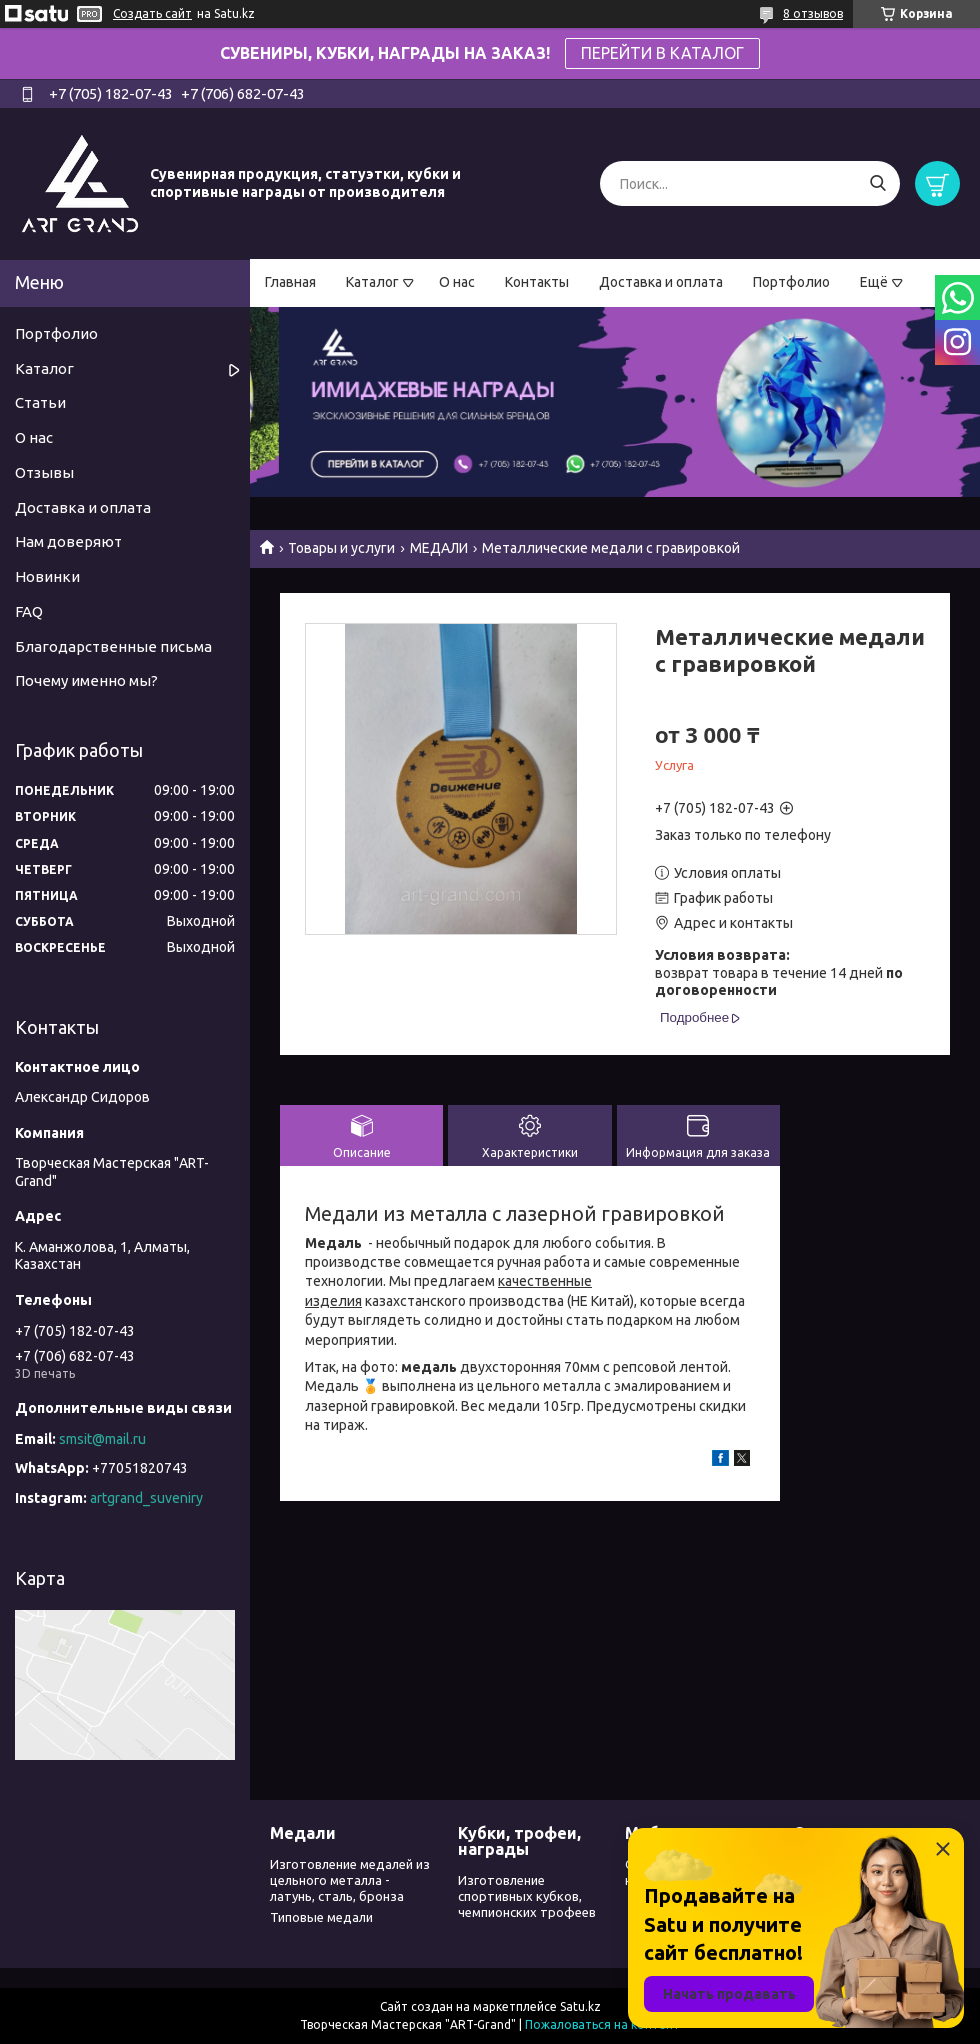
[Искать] (877, 183)
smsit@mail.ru (102, 1439)
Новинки (47, 576)
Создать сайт (152, 13)
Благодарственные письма (113, 646)
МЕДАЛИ (439, 548)
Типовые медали (321, 1917)
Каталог (372, 282)
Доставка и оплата (661, 282)
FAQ (29, 611)
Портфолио (791, 282)
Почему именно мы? (86, 680)
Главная (290, 282)
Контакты (537, 282)
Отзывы (44, 472)
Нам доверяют (68, 541)
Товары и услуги (341, 548)
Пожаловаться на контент (602, 2024)
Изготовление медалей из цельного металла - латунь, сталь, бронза (350, 1880)
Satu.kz (580, 2006)
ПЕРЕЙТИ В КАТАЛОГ (662, 53)
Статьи (40, 402)
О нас (457, 282)
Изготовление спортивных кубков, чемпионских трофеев (527, 1896)
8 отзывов (813, 13)
